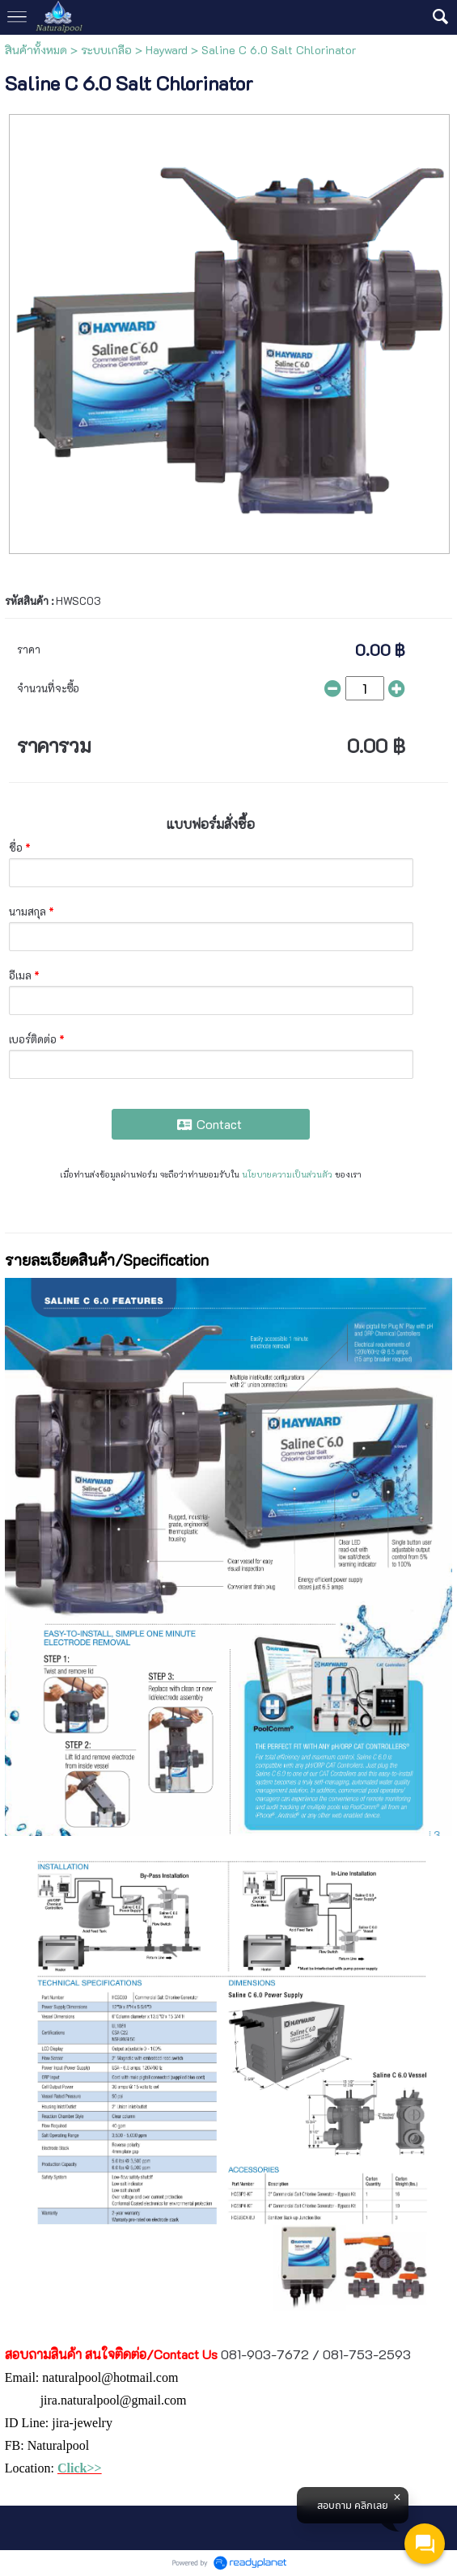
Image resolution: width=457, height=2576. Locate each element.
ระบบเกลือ (106, 49)
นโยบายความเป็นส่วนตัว (287, 1174)
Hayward (167, 49)
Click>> (79, 2468)
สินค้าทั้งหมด (36, 49)
